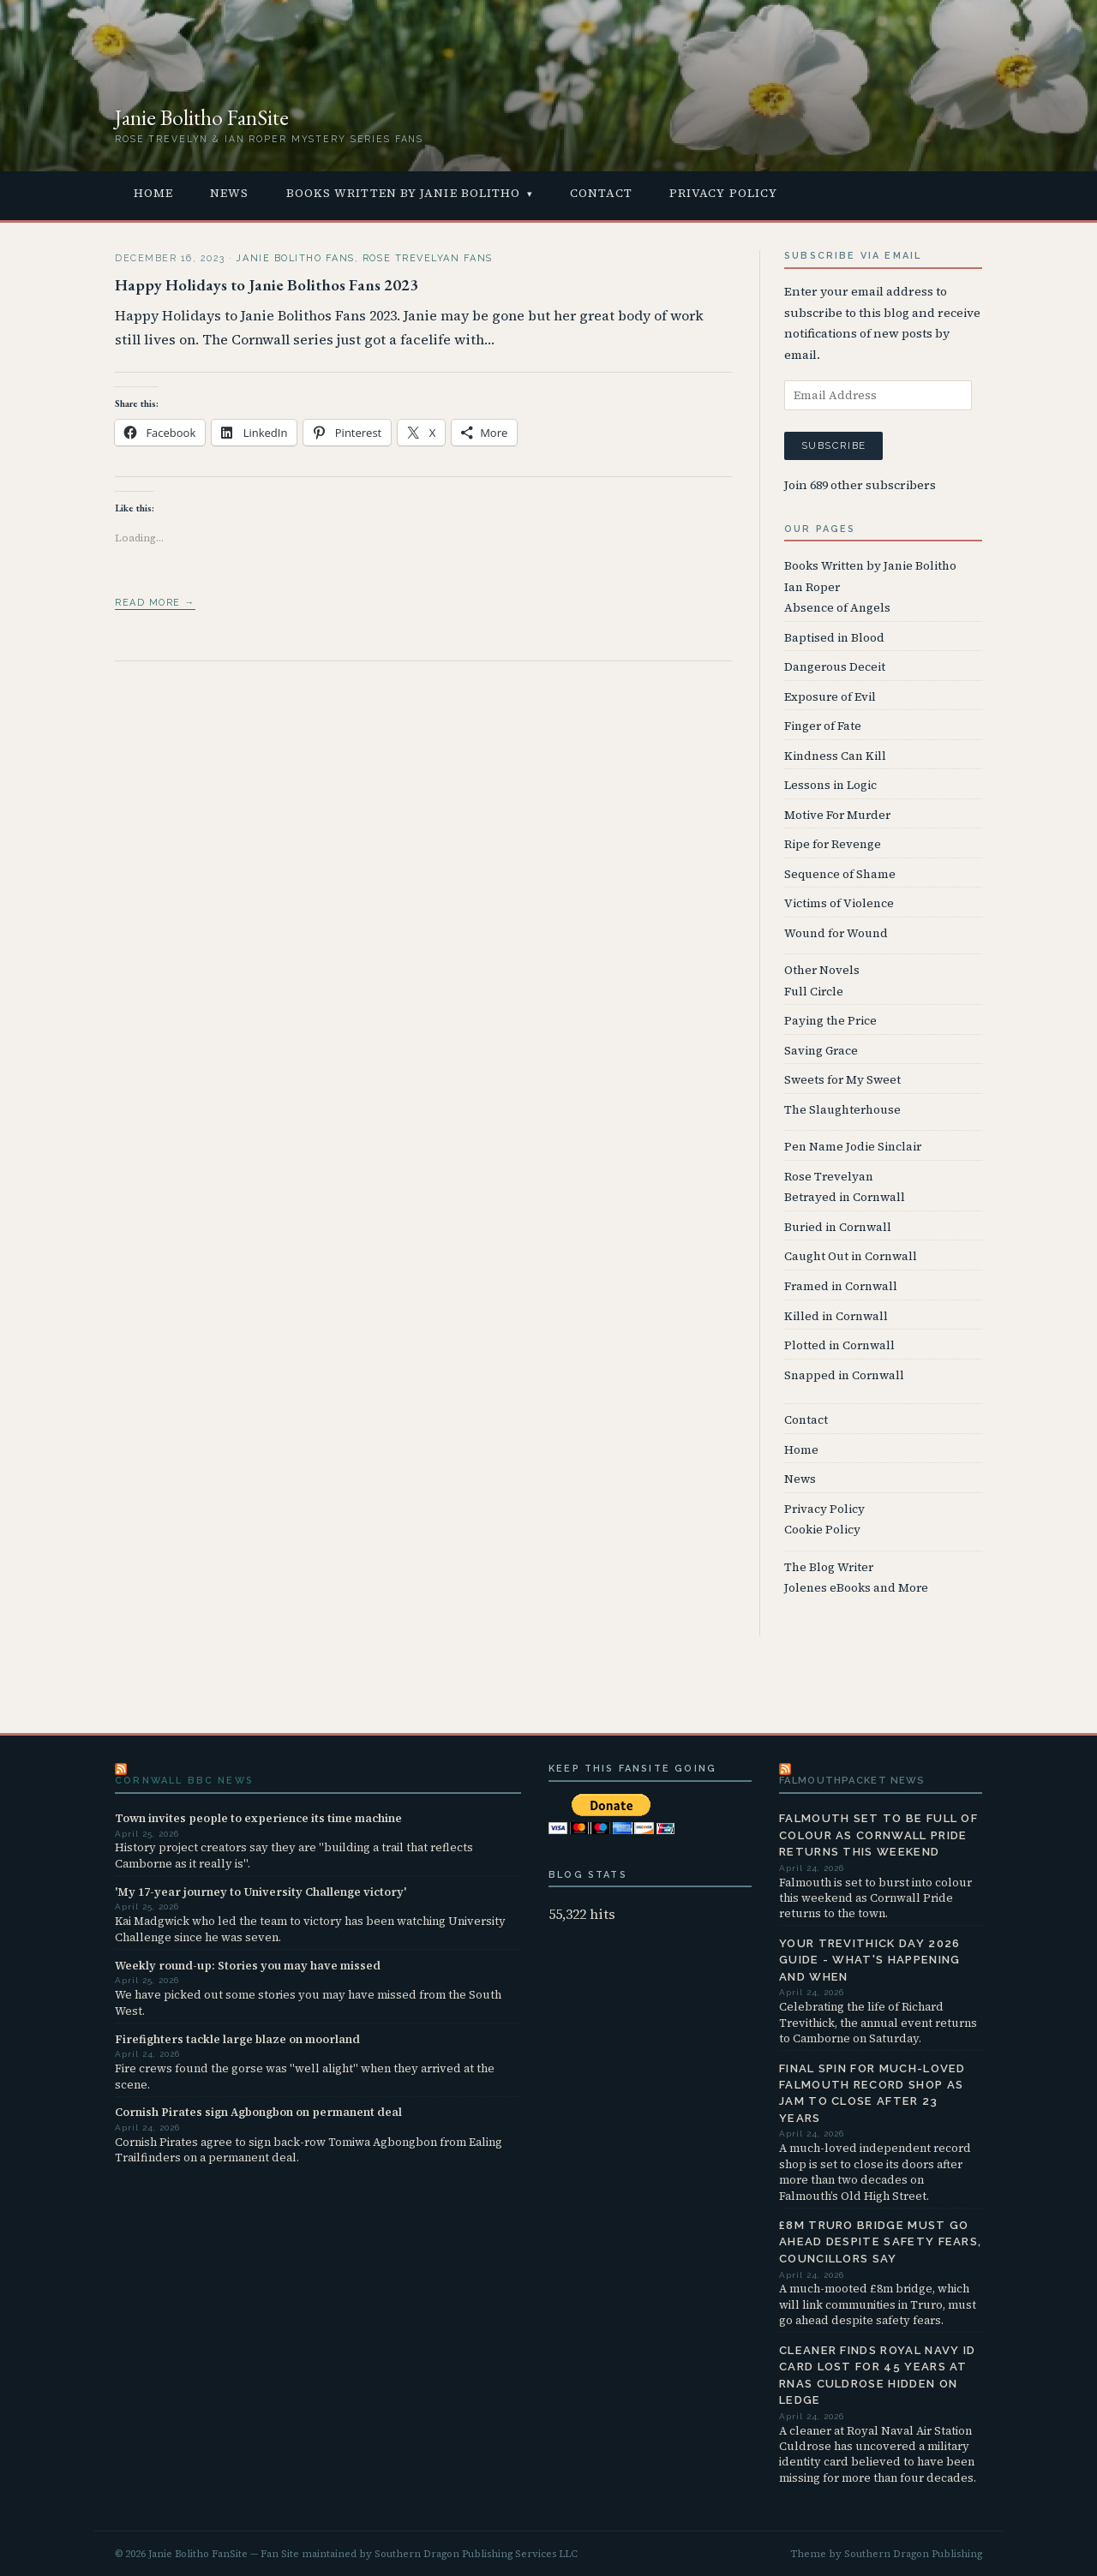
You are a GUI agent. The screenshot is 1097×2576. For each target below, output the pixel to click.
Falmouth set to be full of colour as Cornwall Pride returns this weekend (878, 1835)
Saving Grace (821, 1051)
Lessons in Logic (830, 785)
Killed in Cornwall (836, 1316)
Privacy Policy (723, 193)
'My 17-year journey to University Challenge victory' (260, 1891)
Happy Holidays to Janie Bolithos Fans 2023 (266, 285)
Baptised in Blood (834, 638)
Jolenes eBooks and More (856, 1588)
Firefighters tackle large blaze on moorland (237, 2039)
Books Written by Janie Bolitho (403, 193)
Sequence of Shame (840, 874)
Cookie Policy (822, 1529)
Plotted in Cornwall (839, 1345)
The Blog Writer (828, 1567)
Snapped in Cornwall (844, 1375)
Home (153, 193)
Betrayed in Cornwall (844, 1197)
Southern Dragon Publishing (913, 2554)
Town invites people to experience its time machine (258, 1818)
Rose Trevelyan (828, 1176)
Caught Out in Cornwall (850, 1256)
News (229, 193)
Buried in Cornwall (837, 1227)
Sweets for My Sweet (842, 1080)
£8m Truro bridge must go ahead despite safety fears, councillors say (880, 2242)
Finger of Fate (822, 726)
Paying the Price (830, 1021)
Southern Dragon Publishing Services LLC (476, 2554)
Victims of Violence (839, 903)
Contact (601, 193)
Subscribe (833, 445)
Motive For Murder (837, 815)
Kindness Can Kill (835, 756)
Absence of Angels (837, 608)
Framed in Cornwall (840, 1286)
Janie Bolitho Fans (295, 258)
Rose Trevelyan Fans (428, 258)
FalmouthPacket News (852, 1780)
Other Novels (822, 970)
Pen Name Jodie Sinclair (852, 1147)
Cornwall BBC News (184, 1780)
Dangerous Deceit (834, 667)
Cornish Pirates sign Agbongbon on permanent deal (258, 2111)
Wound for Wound (836, 933)
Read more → (155, 602)
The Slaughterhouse (842, 1110)
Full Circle (813, 991)
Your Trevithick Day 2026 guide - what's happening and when (870, 1960)
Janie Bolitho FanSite (202, 117)
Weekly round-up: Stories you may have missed (248, 1965)
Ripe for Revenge (832, 844)
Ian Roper (812, 587)
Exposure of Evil (830, 697)
